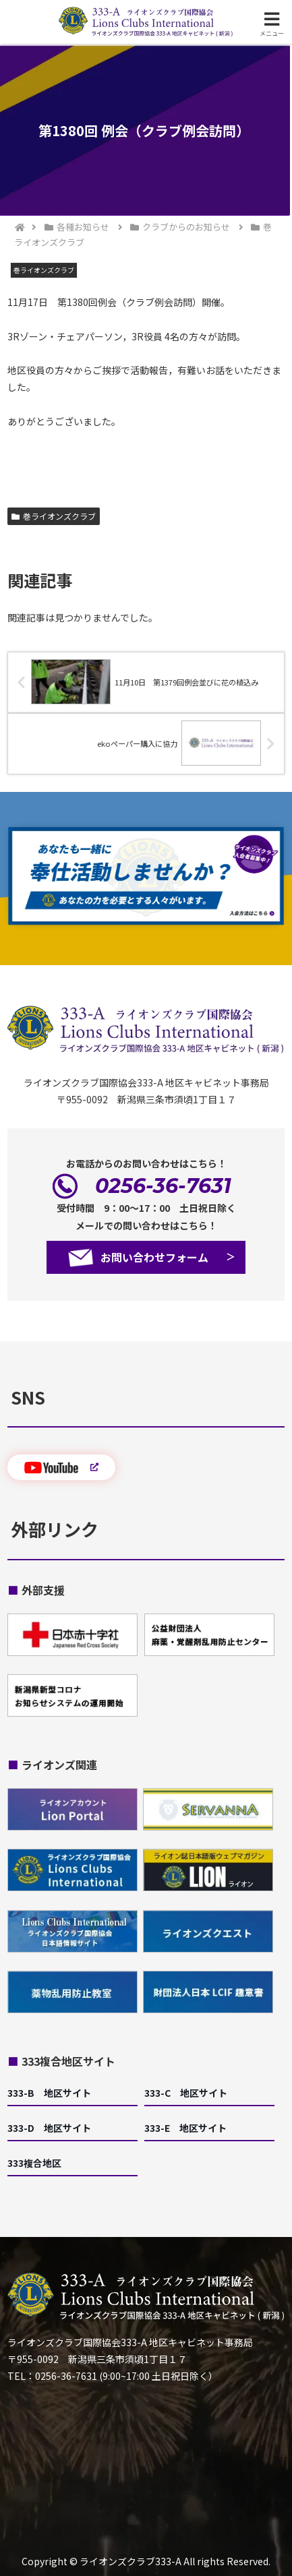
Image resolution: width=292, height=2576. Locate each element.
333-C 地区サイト (185, 2092)
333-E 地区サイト (185, 2128)
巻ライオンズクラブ (53, 516)
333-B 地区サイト (49, 2092)
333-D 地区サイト (49, 2128)
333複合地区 (34, 2163)
